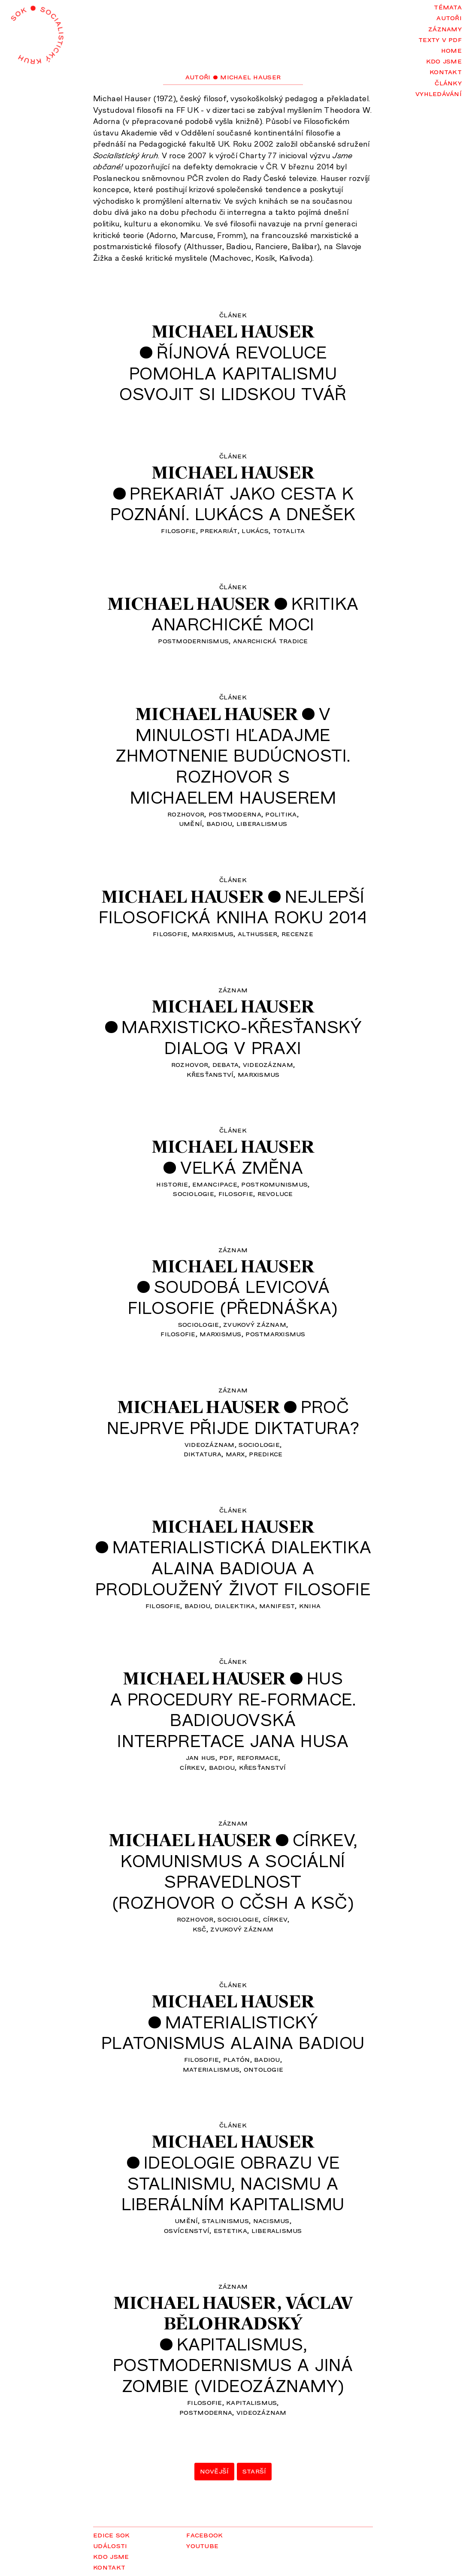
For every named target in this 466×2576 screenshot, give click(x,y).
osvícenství (186, 2230)
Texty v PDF (440, 39)
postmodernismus (193, 640)
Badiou (219, 823)
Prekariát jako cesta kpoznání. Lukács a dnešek (232, 503)
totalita (289, 530)
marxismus (212, 933)
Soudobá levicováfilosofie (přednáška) (233, 1296)
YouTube (202, 2545)
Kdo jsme (444, 60)
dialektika (235, 1605)
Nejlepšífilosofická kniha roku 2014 (233, 906)
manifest (277, 1605)
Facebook (204, 2534)
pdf (226, 1757)
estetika (230, 2230)
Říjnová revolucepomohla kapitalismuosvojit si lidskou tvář (233, 372)
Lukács (255, 530)
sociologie (193, 1193)
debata (225, 1064)
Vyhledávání (438, 93)
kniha (310, 1605)
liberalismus (261, 823)
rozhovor (185, 813)
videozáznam (268, 1064)
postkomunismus (274, 1183)
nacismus (271, 2220)
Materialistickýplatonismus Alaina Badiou (233, 2032)
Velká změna (241, 1167)
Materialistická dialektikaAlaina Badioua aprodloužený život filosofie (233, 1567)
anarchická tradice (270, 640)
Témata (448, 6)
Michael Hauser (233, 331)
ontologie (263, 2068)
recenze (297, 933)
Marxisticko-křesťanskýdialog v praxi (241, 1037)
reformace (257, 1757)
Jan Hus (200, 1757)
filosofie (178, 530)
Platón (236, 2059)
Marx (235, 1453)
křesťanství (210, 1074)
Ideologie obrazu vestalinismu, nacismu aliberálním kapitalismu (233, 2182)
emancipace (214, 1183)
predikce (265, 1453)
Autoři (449, 17)
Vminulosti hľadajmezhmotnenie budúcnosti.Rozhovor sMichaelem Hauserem (233, 755)
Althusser (257, 933)
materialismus (211, 2068)
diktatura (202, 1453)
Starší (254, 2470)
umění (190, 823)
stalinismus (225, 2220)
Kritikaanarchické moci (255, 613)
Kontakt (446, 71)
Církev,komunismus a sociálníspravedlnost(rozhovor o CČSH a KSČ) (234, 1870)
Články (448, 82)
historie (172, 1183)
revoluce (275, 1193)
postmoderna (235, 813)
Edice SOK (111, 2534)
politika (281, 813)
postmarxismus (275, 1333)
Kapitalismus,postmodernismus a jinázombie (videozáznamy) (233, 2364)
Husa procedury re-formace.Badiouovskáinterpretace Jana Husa (233, 1708)
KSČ (199, 1928)
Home (451, 49)
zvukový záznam (254, 1324)
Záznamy (445, 28)
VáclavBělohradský (258, 2313)
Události (110, 2545)
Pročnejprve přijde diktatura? (233, 1416)
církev (192, 1767)
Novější (214, 2470)
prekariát (218, 530)
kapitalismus (251, 2402)
